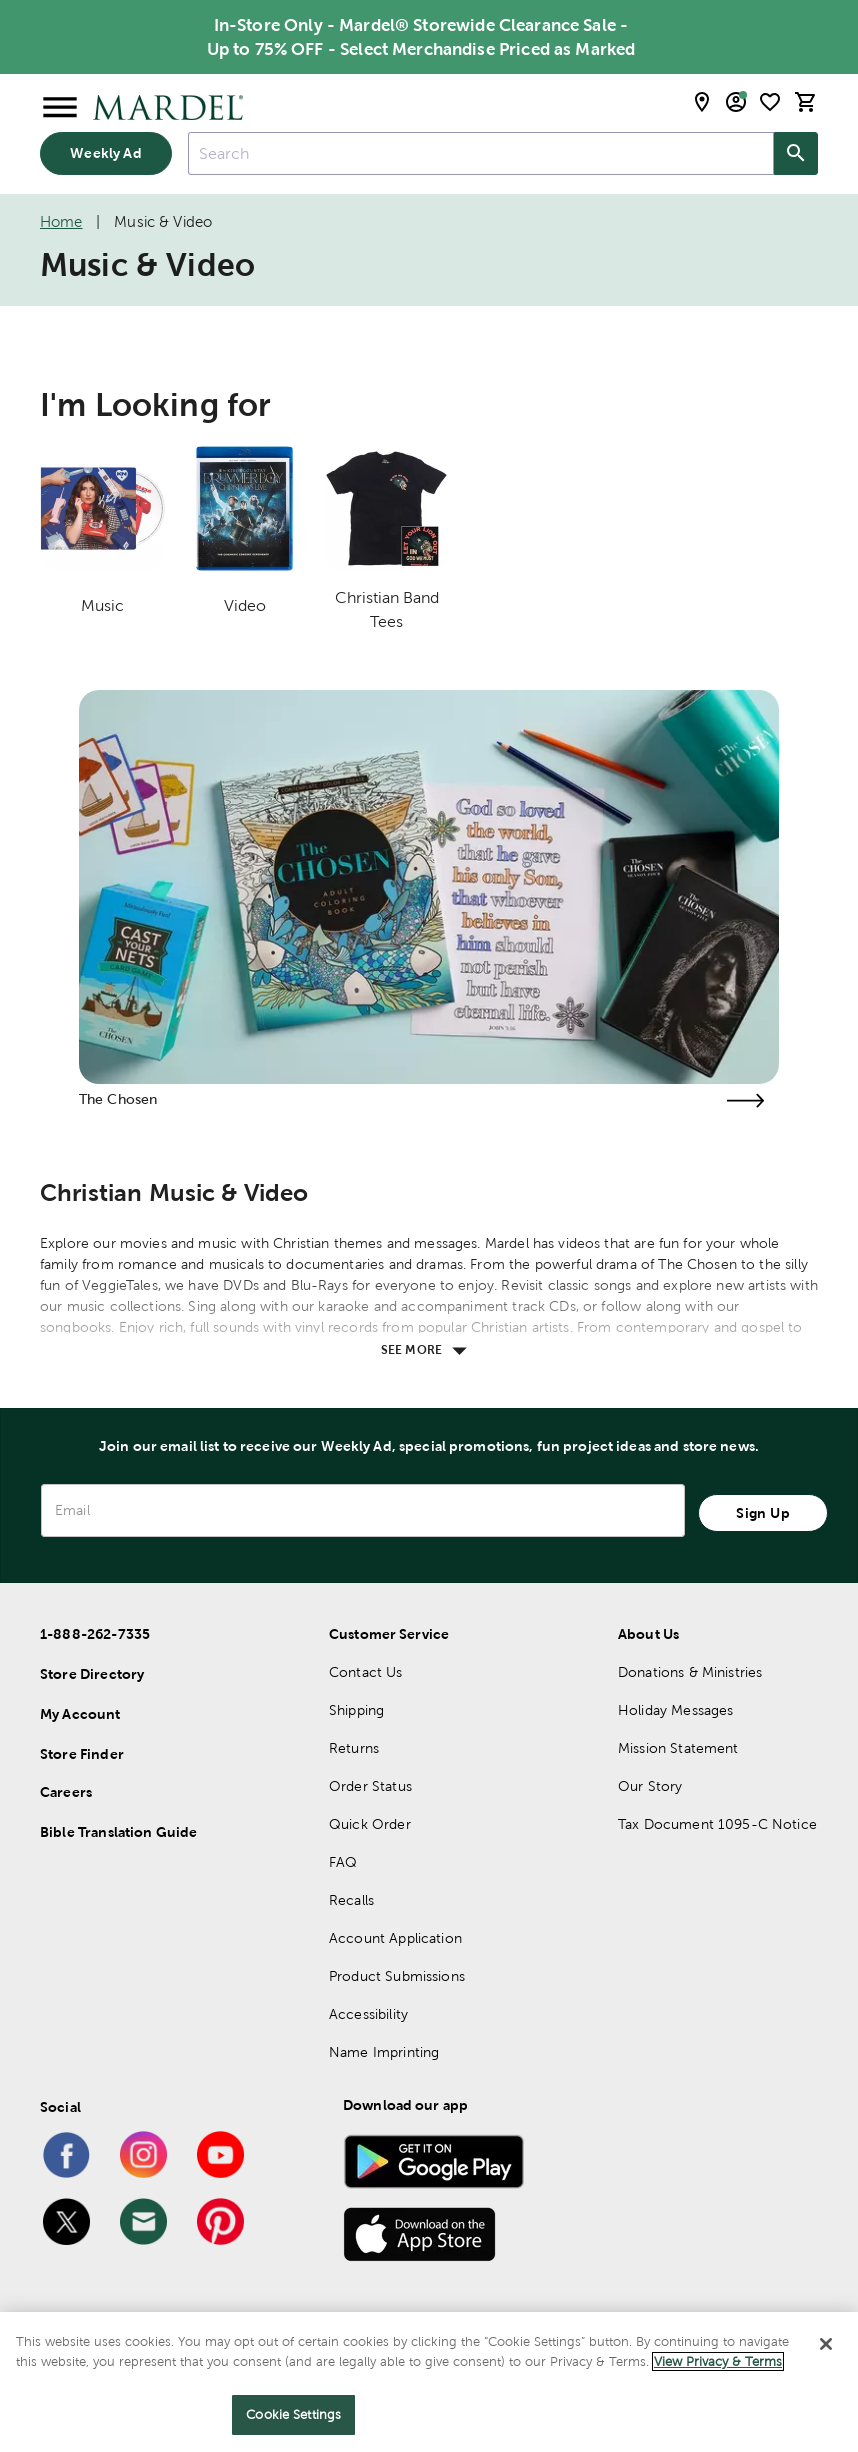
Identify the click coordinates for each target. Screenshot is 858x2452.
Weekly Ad (105, 153)
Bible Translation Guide (118, 1832)
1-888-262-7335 (95, 1634)
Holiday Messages (675, 1710)
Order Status (370, 1786)
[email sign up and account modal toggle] (736, 102)
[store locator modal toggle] (702, 102)
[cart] (806, 102)
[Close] (826, 2344)
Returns (354, 1748)
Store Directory (92, 1674)
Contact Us (366, 1672)
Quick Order (370, 1824)
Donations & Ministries (690, 1672)
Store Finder (82, 1754)
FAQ (343, 1862)
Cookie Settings (293, 2414)
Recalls (351, 1900)
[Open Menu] (60, 108)
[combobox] (481, 153)
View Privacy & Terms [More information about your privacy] (718, 2361)
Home (61, 221)
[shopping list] (770, 102)
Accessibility (368, 2014)
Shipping (356, 1710)
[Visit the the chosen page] (745, 1100)
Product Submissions (397, 1976)
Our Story (650, 1786)
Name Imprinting (384, 2052)
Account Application (395, 1938)
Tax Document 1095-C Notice (717, 1824)
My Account (80, 1714)
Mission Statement (678, 1748)
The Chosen (118, 1099)
